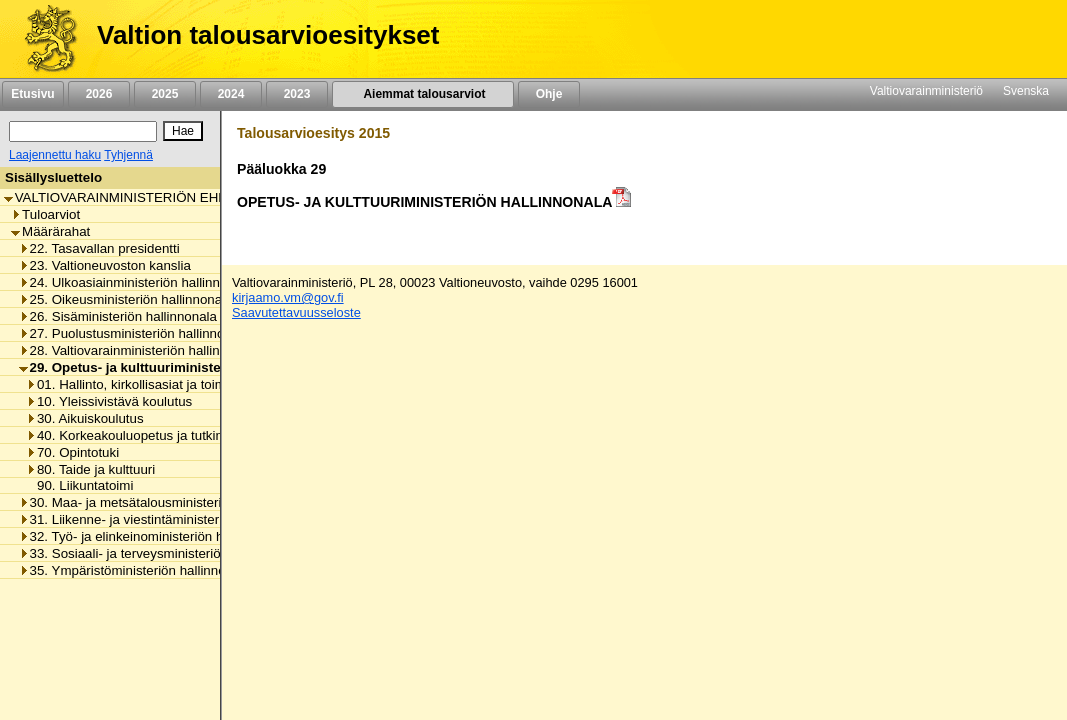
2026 (99, 94)
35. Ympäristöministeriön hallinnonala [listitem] (135, 570)
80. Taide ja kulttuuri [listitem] (90, 469)
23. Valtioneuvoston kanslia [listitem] (105, 265)
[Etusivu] (43, 39)
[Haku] (83, 131)
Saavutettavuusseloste (296, 312)
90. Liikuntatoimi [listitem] (79, 485)
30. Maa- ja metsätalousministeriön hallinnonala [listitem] (165, 502)
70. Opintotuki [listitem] (72, 452)
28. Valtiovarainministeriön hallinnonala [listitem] (139, 350)
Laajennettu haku (55, 155)
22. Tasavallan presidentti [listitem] (99, 248)
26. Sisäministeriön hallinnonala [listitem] (118, 316)
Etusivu (32, 94)
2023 (297, 94)
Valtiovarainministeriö (926, 91)
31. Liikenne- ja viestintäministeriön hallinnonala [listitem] (165, 519)
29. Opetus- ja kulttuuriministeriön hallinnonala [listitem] (173, 367)
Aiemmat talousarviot (423, 94)
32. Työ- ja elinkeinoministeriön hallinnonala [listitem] (153, 536)
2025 (165, 94)
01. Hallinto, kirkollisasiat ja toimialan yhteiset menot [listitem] (185, 384)
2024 (231, 94)
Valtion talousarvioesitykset (268, 35)
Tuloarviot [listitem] (45, 214)
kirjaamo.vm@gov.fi (288, 297)
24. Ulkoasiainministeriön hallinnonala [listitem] (136, 282)
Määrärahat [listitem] (50, 231)
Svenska (1026, 91)
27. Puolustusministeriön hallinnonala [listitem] (134, 333)
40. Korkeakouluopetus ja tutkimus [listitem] (133, 435)
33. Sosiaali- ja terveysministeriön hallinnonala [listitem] (161, 553)
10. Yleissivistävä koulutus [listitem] (109, 401)
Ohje (549, 94)
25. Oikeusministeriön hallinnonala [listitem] (126, 299)
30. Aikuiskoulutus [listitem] (85, 418)
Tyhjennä (128, 155)
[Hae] (183, 131)
